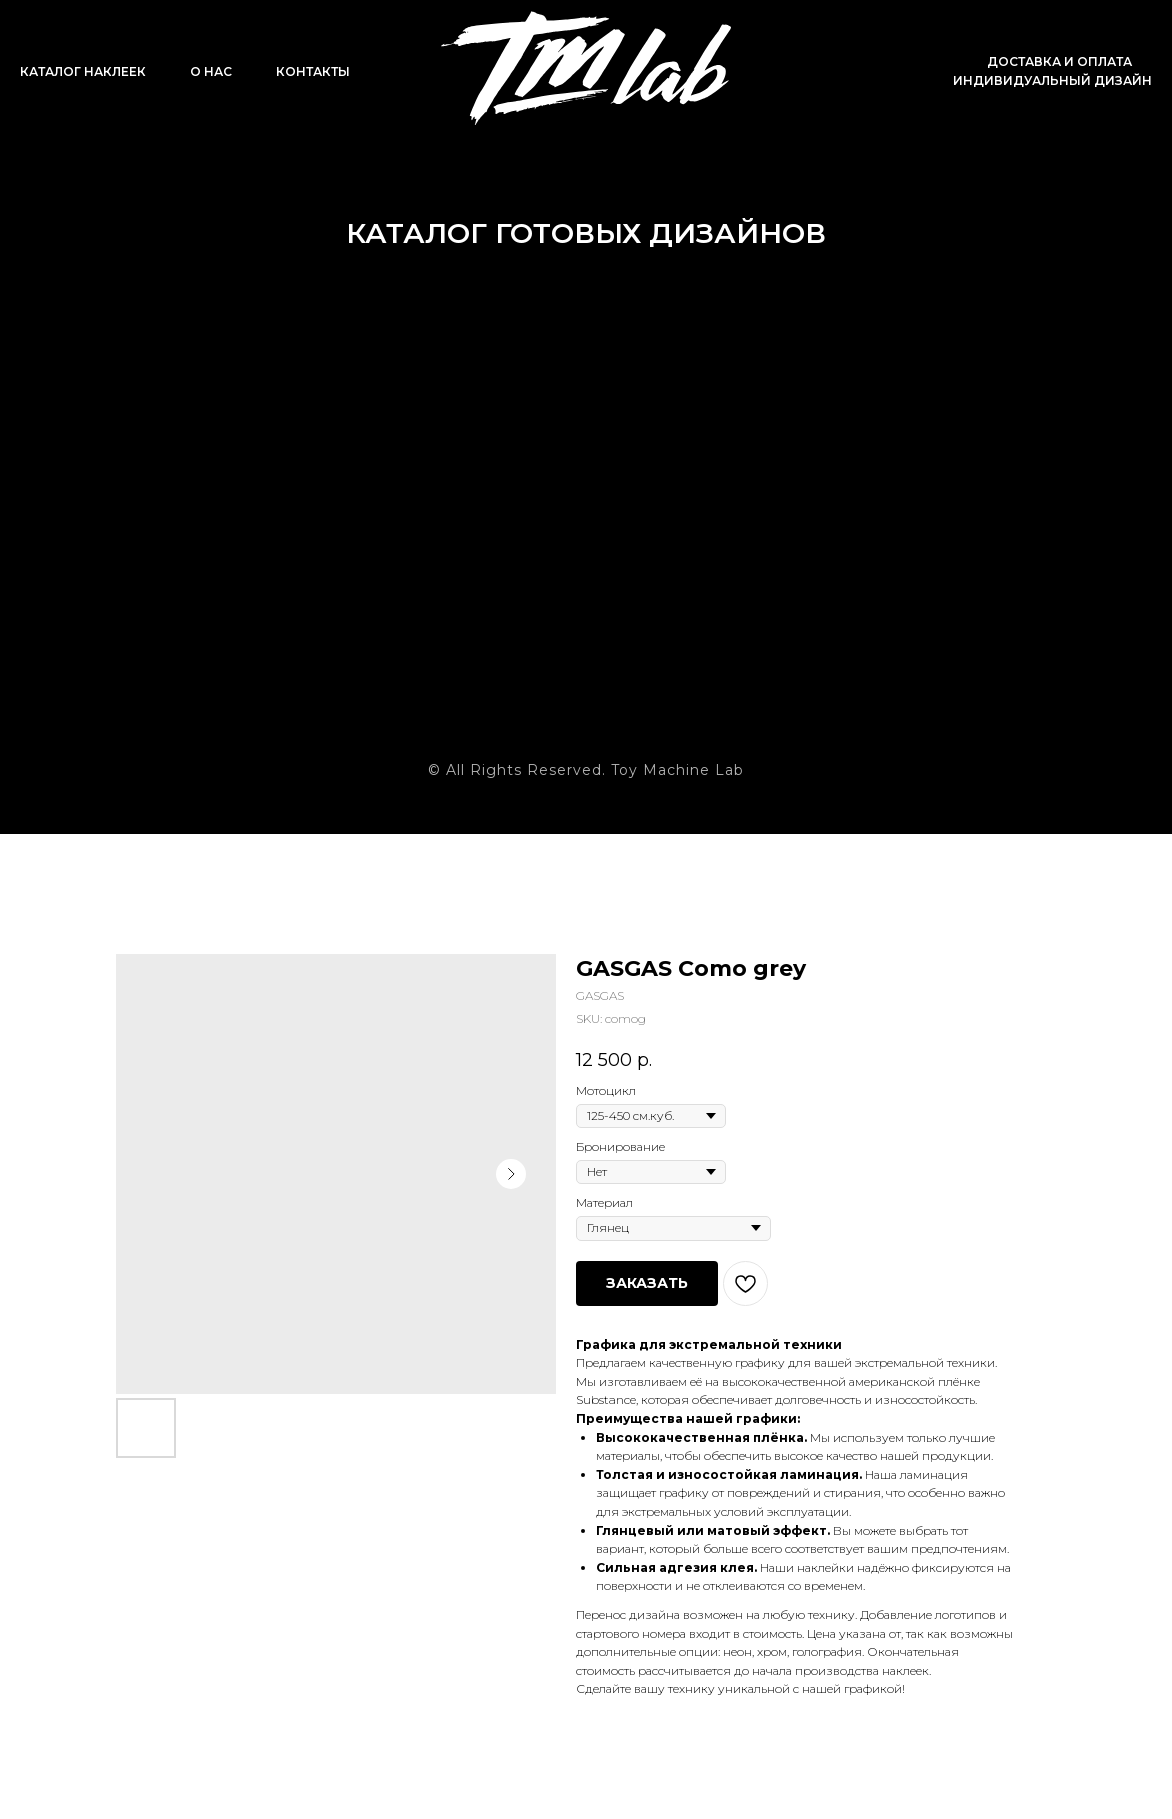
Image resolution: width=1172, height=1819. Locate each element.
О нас (211, 71)
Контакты (313, 71)
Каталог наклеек (83, 71)
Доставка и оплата (1059, 61)
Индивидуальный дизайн (1052, 80)
